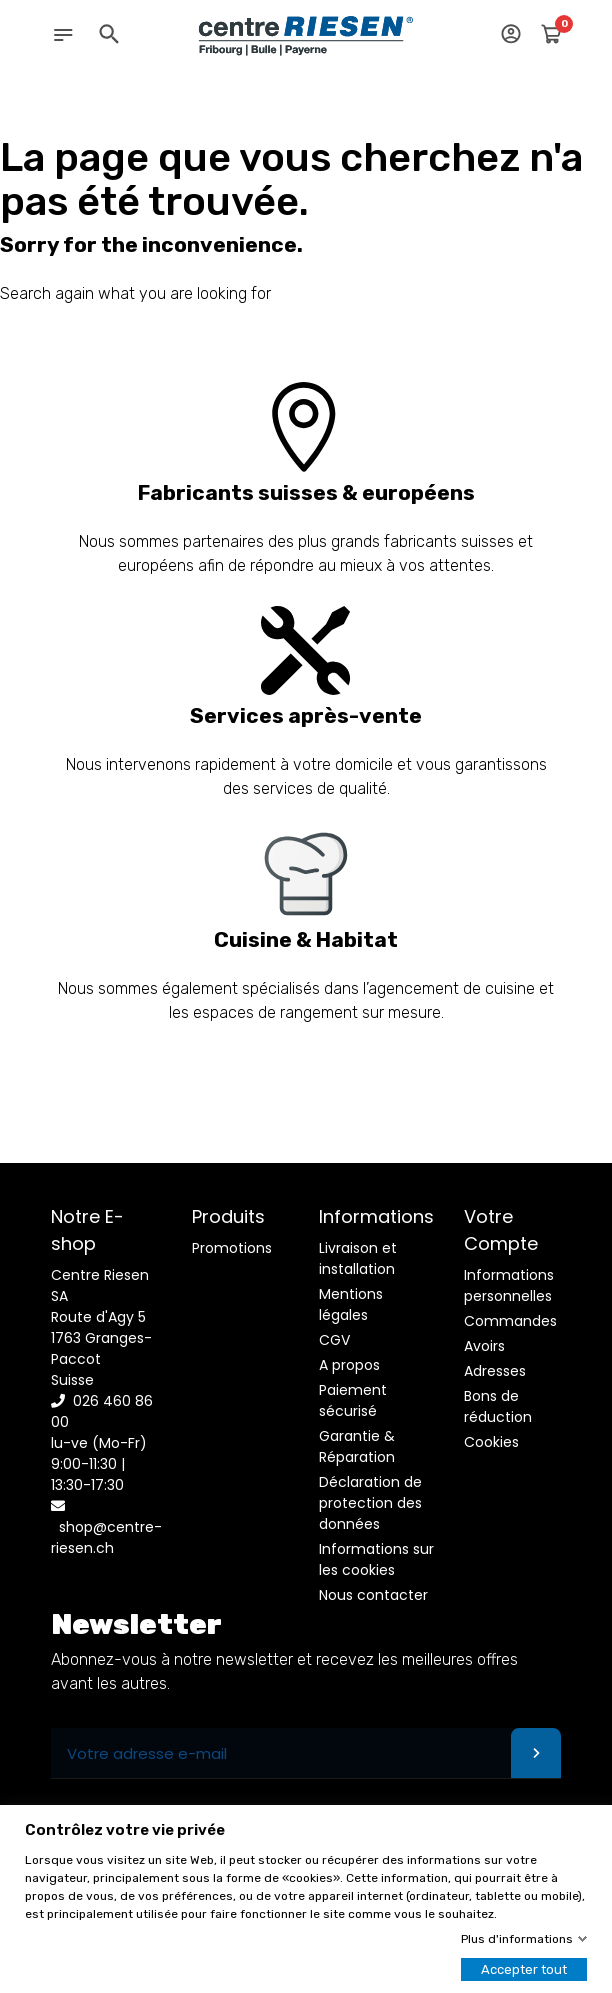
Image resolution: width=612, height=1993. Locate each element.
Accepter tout (524, 1969)
